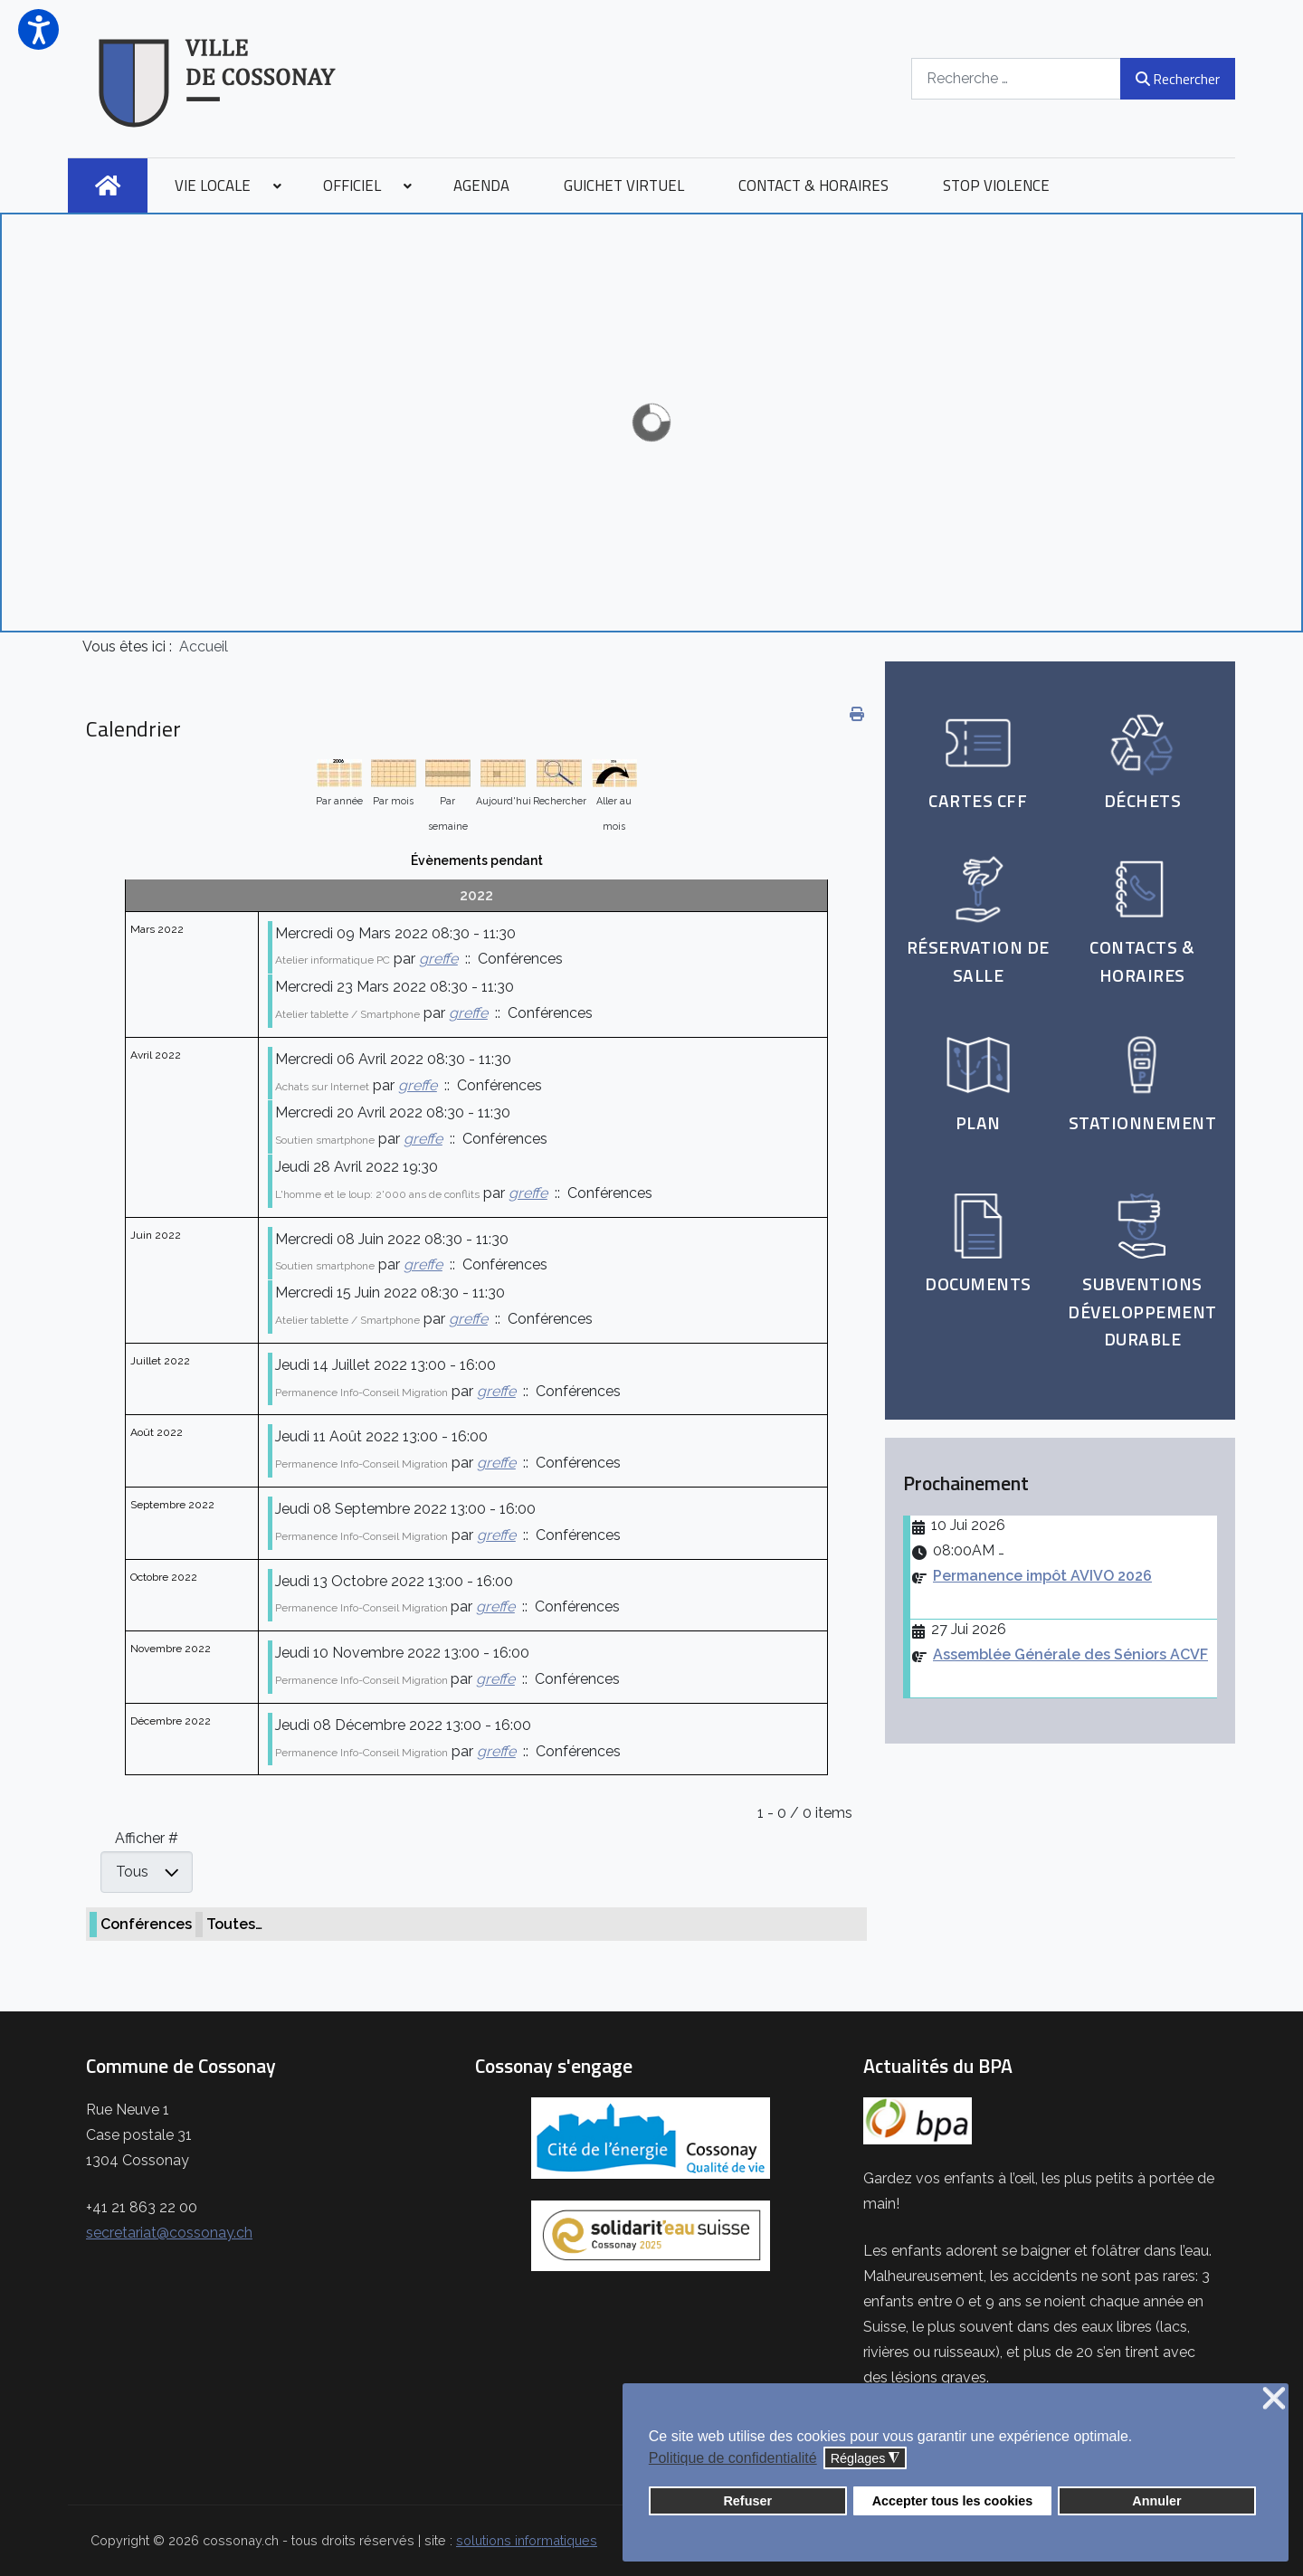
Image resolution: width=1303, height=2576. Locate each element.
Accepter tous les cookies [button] (952, 2501)
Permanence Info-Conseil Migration (361, 1392)
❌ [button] (1274, 2399)
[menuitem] (107, 185)
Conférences (146, 1924)
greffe (438, 958)
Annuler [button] (1156, 2501)
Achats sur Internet (322, 1086)
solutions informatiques (526, 2540)
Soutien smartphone (325, 1140)
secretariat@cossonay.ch (169, 2232)
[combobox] (1016, 78)
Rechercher (1178, 79)
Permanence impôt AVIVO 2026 (1042, 1575)
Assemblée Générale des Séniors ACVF (1070, 1654)
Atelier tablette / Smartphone (347, 1014)
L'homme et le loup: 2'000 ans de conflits (377, 1194)
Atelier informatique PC (332, 960)
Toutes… (234, 1924)
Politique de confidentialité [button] (733, 2458)
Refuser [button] (747, 2501)
